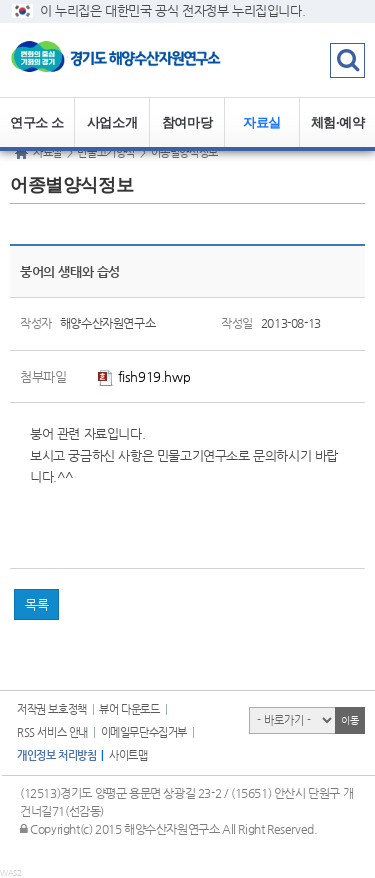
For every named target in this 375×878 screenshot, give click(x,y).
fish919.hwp (144, 376)
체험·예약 (338, 122)
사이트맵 (128, 755)
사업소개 (112, 122)
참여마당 (187, 122)
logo (125, 60)
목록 (36, 604)
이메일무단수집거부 (144, 732)
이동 (349, 720)
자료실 (262, 122)
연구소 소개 (37, 131)
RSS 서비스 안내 (52, 732)
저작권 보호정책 (52, 709)
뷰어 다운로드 (129, 709)
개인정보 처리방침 (56, 755)
